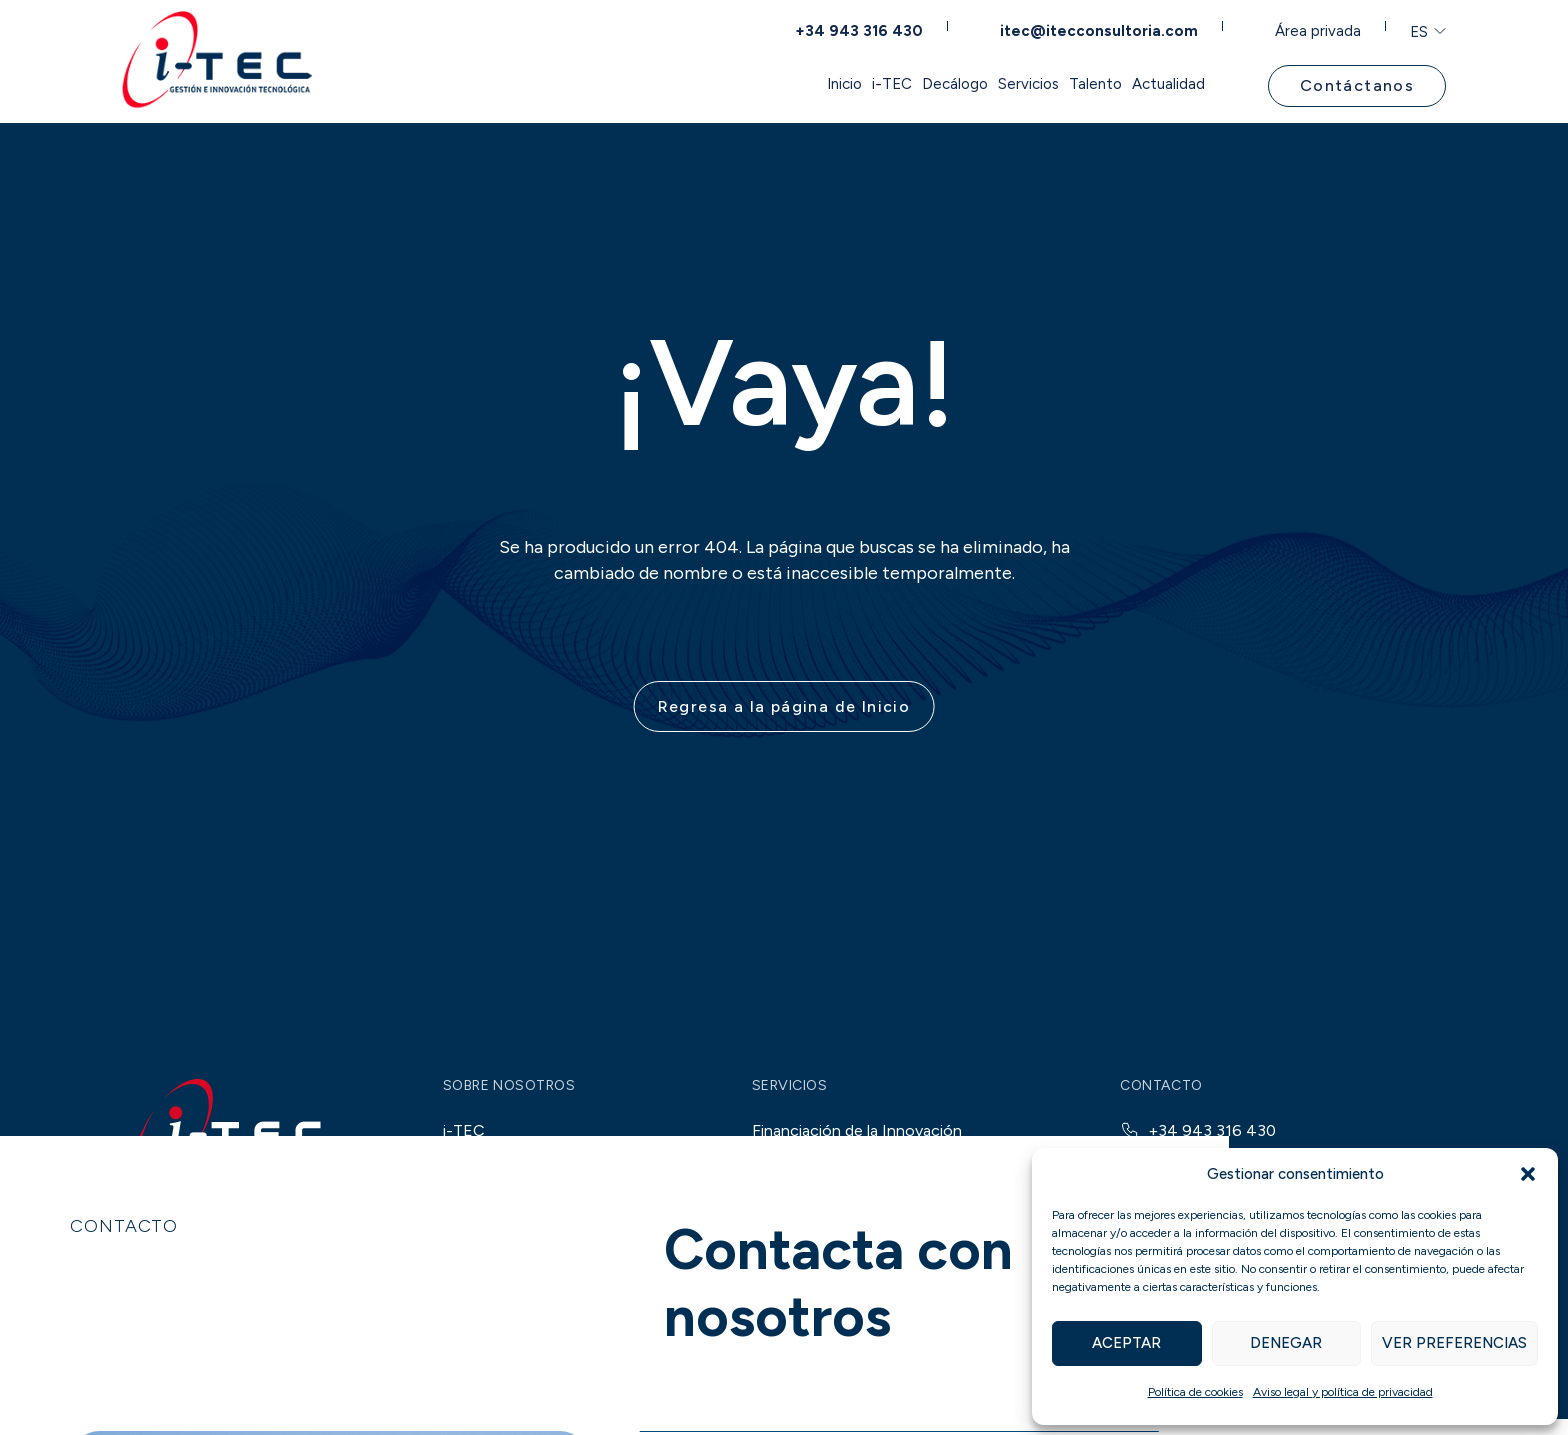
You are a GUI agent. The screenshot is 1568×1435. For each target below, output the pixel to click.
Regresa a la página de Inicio (784, 723)
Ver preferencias (1454, 1343)
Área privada (1308, 26)
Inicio (594, 84)
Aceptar (1126, 1343)
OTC (619, 1405)
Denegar (1286, 1343)
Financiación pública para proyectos (897, 1186)
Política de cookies (1195, 1392)
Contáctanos (1351, 84)
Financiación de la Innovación (857, 1146)
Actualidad (1138, 84)
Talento (1021, 84)
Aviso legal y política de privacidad (1343, 1392)
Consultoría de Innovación (847, 1266)
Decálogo (792, 84)
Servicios (909, 84)
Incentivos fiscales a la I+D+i (872, 1226)
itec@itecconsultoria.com (1096, 26)
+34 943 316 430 (867, 26)
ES (1407, 27)
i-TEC (685, 84)
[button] (1528, 1174)
